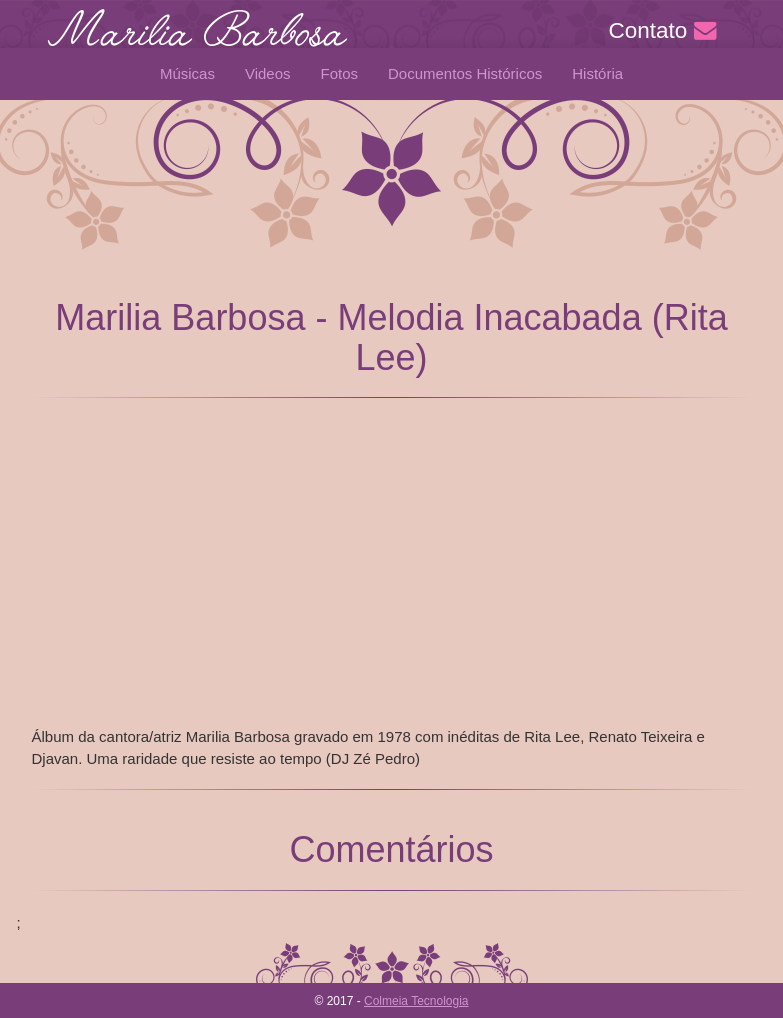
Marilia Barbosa (196, 40)
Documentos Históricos (465, 73)
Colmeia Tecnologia (416, 1001)
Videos (268, 73)
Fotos (340, 73)
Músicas (187, 73)
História (597, 73)
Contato (662, 30)
